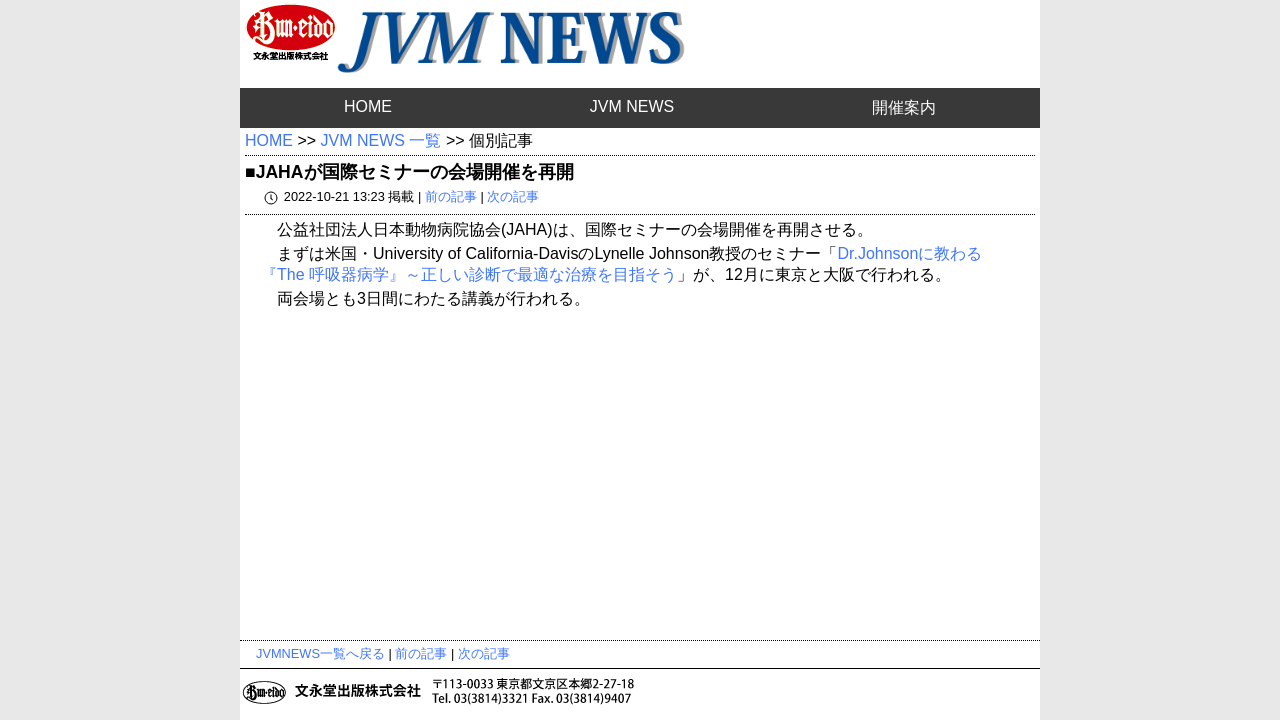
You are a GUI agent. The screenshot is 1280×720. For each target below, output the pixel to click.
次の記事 (513, 196)
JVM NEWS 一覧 (381, 140)
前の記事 (451, 196)
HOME (368, 106)
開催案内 (904, 107)
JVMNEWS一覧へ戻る (320, 653)
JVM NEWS (632, 106)
